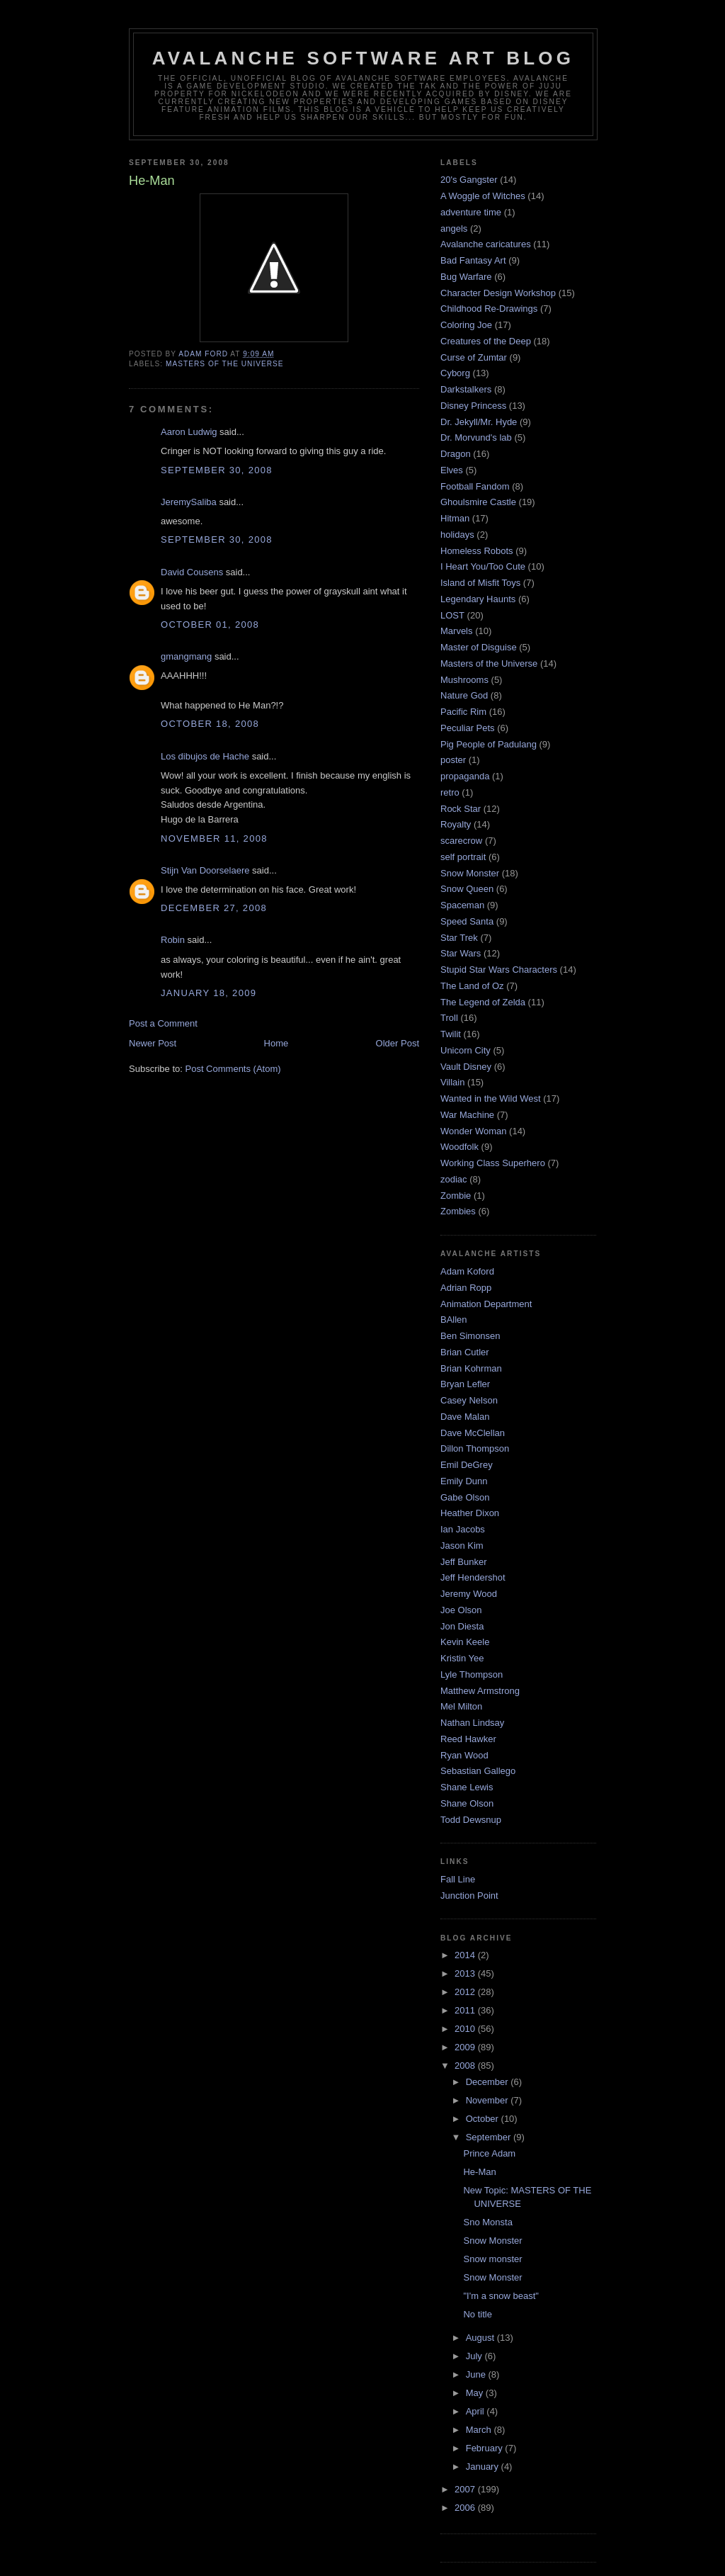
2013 (466, 1973)
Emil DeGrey (466, 1464)
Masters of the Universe (225, 364)
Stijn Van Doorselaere (205, 870)
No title (477, 2314)
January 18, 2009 (208, 993)
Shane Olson (466, 1803)
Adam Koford (467, 1271)
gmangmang (186, 656)
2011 (466, 2010)
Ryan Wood (464, 1755)
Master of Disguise (478, 647)
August (481, 2337)
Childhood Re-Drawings (488, 308)
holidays (457, 534)
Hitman (454, 518)
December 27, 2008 (214, 908)
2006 (466, 2507)
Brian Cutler (464, 1352)
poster (453, 760)
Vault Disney (465, 1066)
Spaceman (462, 905)
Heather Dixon (469, 1513)
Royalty (455, 824)
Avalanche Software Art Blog (363, 58)
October (483, 2118)
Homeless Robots (476, 551)
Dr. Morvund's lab (476, 437)
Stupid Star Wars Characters (498, 969)
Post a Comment (163, 1023)
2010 (466, 2028)
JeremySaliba (189, 502)
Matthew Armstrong (480, 1690)
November (488, 2100)
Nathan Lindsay (472, 1722)
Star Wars (460, 953)
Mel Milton (461, 1706)
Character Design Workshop (498, 293)
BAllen (453, 1319)
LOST (452, 615)
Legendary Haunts (477, 599)
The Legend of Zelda (482, 1002)
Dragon (455, 453)
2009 (466, 2047)
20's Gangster (469, 179)
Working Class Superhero (492, 1163)
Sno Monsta (487, 2222)
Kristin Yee (462, 1658)
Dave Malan (464, 1416)
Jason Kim (462, 1545)
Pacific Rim (463, 711)
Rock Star (460, 808)
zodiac (453, 1179)
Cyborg (455, 373)
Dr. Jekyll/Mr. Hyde (478, 422)
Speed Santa (466, 921)
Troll (449, 1017)
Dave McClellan (472, 1433)
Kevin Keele (464, 1642)
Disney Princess (473, 405)
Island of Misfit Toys (480, 582)
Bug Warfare (466, 276)
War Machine (467, 1114)
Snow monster (492, 2259)
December (488, 2082)
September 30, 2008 (217, 470)
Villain (452, 1082)
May (476, 2393)
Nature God (464, 695)
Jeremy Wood (468, 1593)
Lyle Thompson (471, 1674)
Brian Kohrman (471, 1368)
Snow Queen (466, 888)
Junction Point (469, 1895)
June (477, 2374)
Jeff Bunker (463, 1562)
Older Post (397, 1043)
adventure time (470, 212)
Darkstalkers (465, 389)
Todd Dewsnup (470, 1819)
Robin (173, 939)
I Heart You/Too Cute (482, 566)
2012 (466, 1992)
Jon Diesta (462, 1626)
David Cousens (192, 572)
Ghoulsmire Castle (478, 502)
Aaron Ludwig (189, 431)
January (483, 2466)
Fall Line (457, 1879)
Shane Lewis (466, 1787)
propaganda (464, 776)
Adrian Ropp (465, 1287)
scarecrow (461, 840)
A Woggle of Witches (482, 196)
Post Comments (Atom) (233, 1068)
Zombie (455, 1195)
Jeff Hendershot (473, 1577)
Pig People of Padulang (488, 744)
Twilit (450, 1034)
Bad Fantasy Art (473, 260)
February (486, 2448)
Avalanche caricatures (485, 244)
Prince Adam (489, 2153)
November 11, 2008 (214, 838)
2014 (466, 1955)
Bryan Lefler (465, 1384)
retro (449, 792)
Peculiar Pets (467, 728)
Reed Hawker (468, 1739)
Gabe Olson (464, 1497)
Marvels (456, 631)
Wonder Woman (473, 1131)
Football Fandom (475, 486)
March (480, 2429)
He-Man (479, 2172)
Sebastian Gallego (477, 1771)
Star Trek (459, 937)
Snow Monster (469, 873)
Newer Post (152, 1043)
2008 (466, 2065)
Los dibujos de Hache (205, 756)
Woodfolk (459, 1146)
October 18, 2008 (210, 723)
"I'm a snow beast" (500, 2295)
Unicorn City (465, 1050)
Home (276, 1043)
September (489, 2137)
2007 (466, 2489)
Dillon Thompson (474, 1448)
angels (453, 228)
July (475, 2356)
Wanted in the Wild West (490, 1098)
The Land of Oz (472, 986)
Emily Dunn (463, 1481)
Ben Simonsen (470, 1336)
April (476, 2411)
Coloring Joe (466, 325)
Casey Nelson (469, 1400)
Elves (451, 470)
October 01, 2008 (210, 624)
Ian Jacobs (462, 1529)
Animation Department (486, 1304)
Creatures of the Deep (485, 341)
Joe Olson (461, 1610)
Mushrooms (464, 679)
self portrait (463, 857)
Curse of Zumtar (473, 357)
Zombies (458, 1211)
